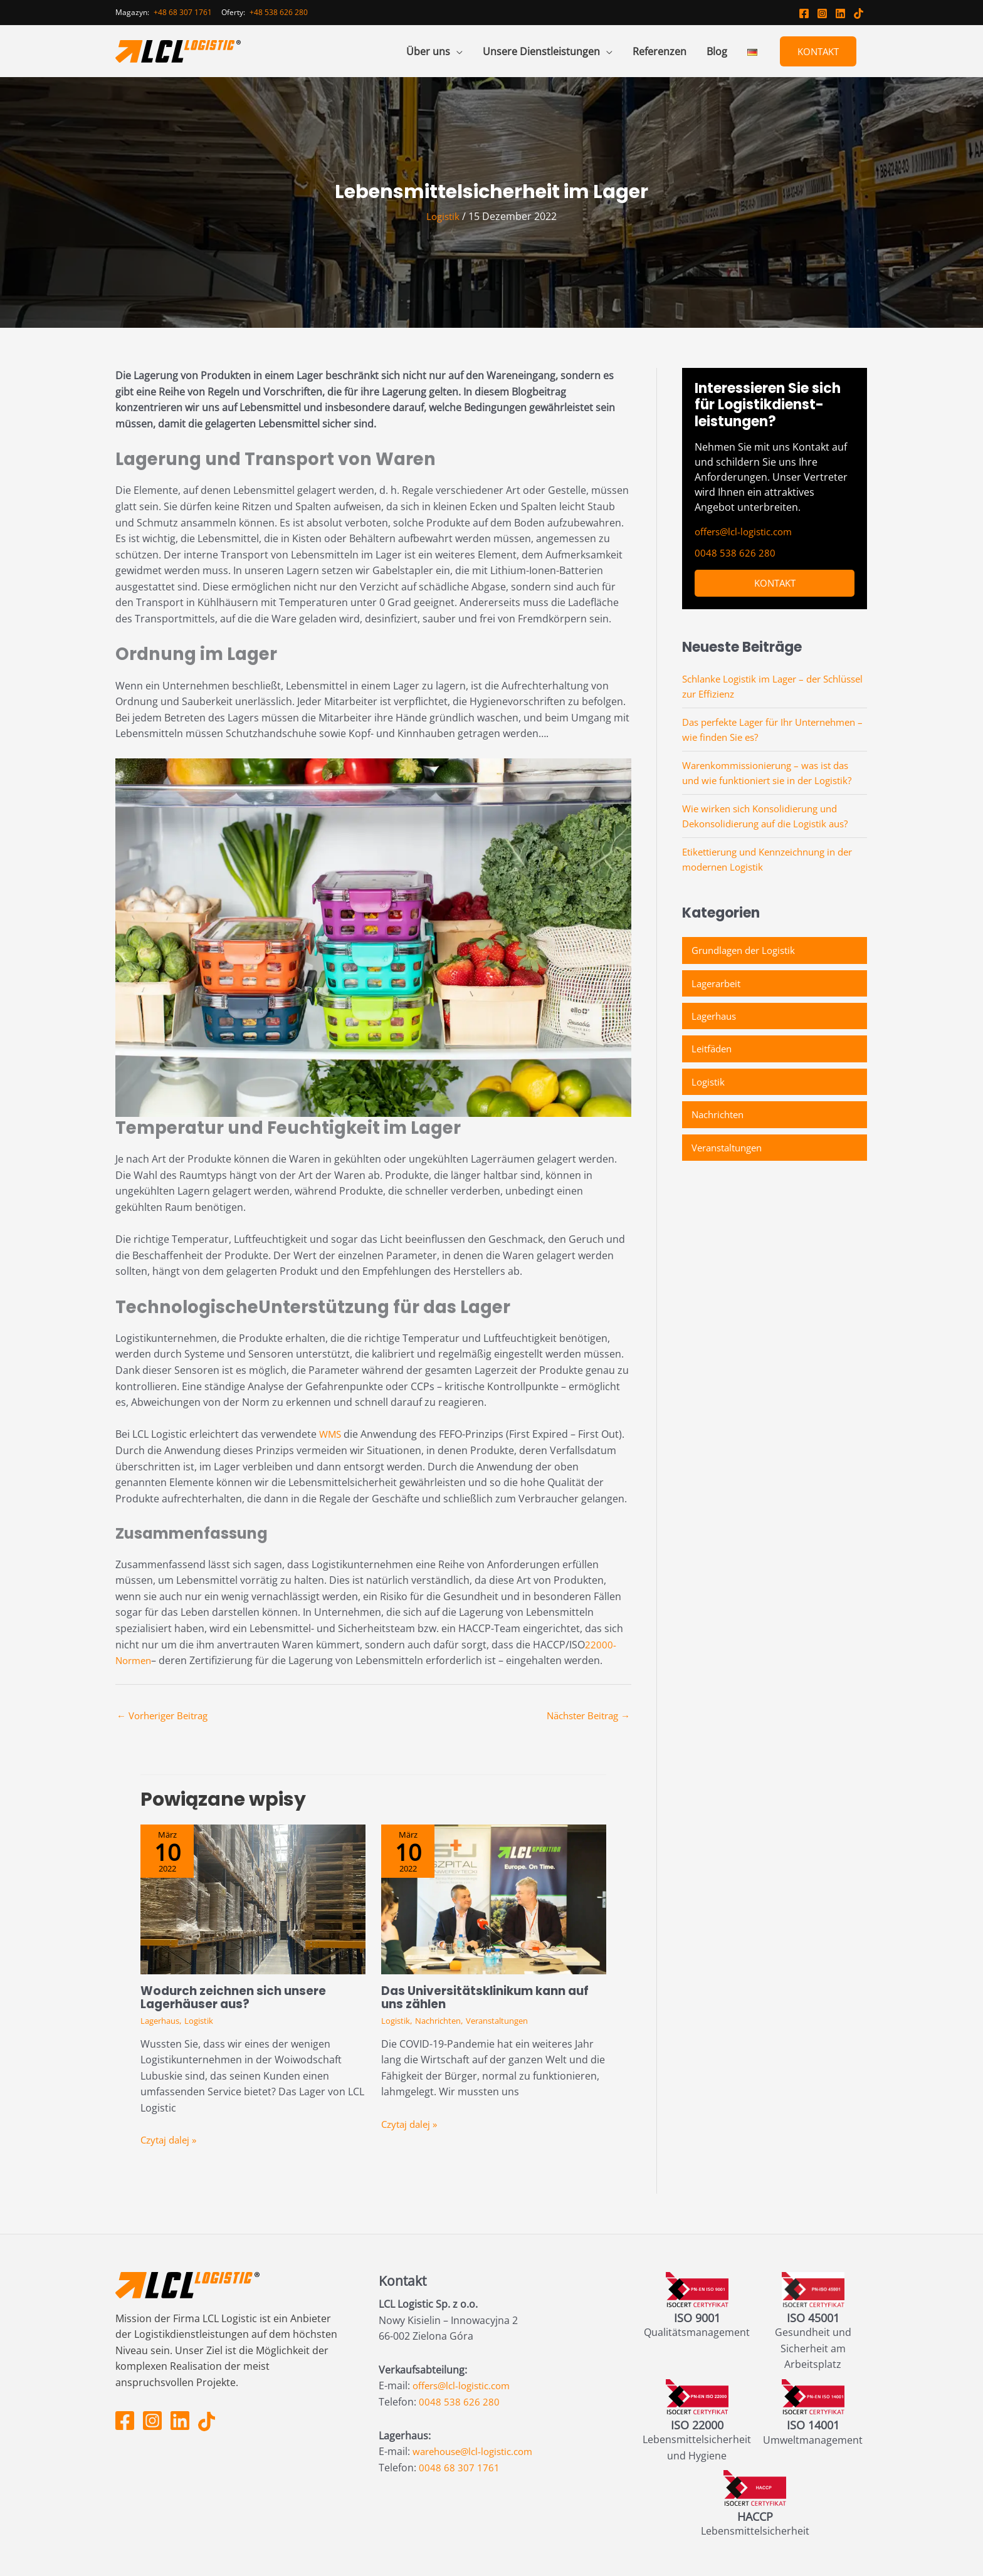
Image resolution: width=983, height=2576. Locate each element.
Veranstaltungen (509, 2022)
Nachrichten (444, 2022)
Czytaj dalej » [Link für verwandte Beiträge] (170, 2140)
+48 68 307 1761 (183, 12)
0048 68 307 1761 (459, 2468)
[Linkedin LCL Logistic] (840, 13)
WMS (331, 1434)
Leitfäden (713, 1053)
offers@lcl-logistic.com (748, 531)
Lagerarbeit (718, 986)
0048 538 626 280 (735, 553)
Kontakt (818, 51)
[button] (434, 51)
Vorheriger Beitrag (167, 1717)
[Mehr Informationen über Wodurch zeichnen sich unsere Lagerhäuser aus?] (252, 1900)
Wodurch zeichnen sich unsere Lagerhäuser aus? (238, 1999)
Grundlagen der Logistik (748, 952)
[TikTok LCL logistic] (858, 13)
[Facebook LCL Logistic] (804, 13)
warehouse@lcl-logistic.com (478, 2452)
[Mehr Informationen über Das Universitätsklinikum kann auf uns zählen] (493, 1900)
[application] (456, 51)
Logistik (443, 216)
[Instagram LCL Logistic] (822, 13)
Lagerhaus (162, 2022)
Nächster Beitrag (584, 1717)
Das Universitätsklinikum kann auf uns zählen (492, 1999)
